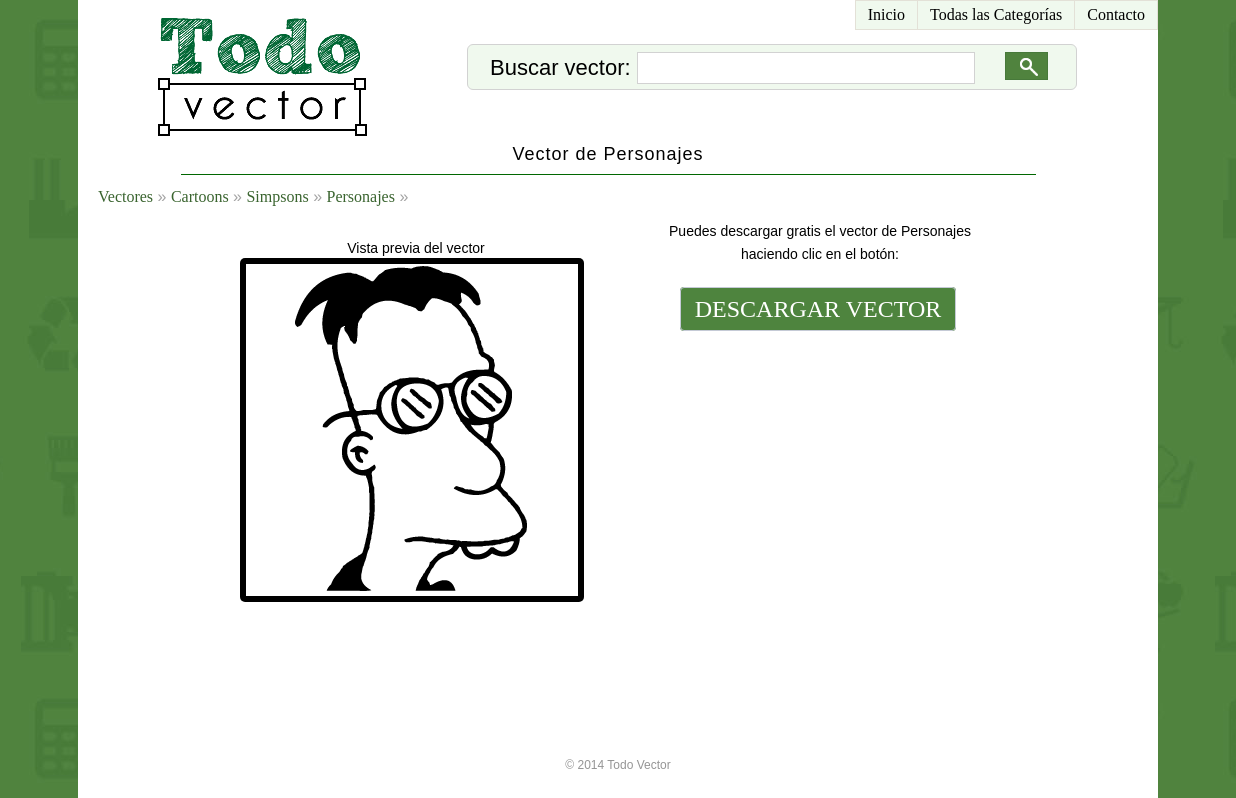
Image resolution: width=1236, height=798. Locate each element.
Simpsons (277, 196)
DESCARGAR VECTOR (818, 309)
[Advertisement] (816, 472)
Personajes (361, 196)
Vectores (125, 196)
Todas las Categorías (996, 14)
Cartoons (200, 196)
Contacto (1116, 14)
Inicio (886, 14)
